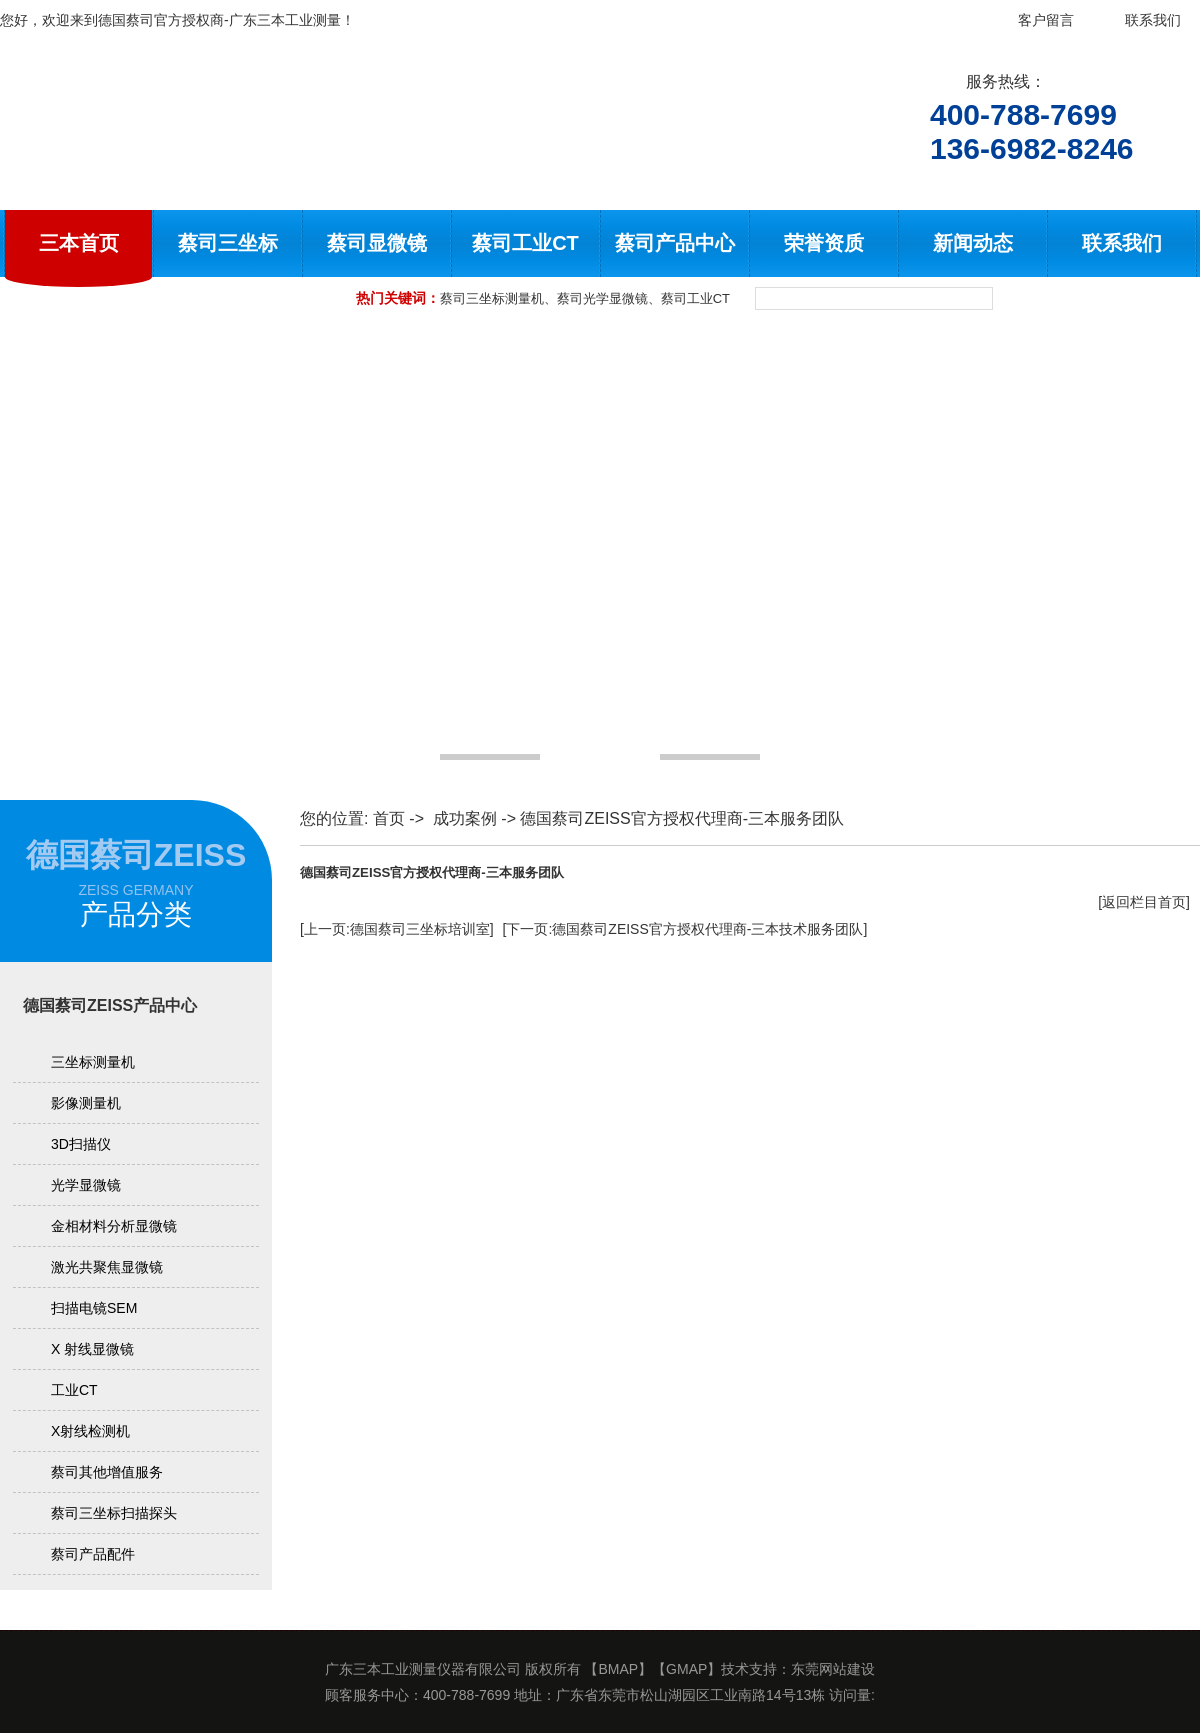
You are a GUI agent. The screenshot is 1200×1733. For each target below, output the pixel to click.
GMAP (686, 1669)
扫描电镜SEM (94, 1308)
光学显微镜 (86, 1185)
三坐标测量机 (93, 1062)
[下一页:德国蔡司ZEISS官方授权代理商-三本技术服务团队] (685, 929)
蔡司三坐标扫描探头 (114, 1513)
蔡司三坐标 (228, 243)
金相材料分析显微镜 (114, 1226)
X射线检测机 (90, 1431)
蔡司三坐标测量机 (492, 298)
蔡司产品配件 (93, 1554)
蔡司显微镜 (377, 243)
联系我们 (1153, 20)
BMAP (618, 1669)
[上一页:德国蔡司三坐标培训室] (397, 929)
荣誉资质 (824, 243)
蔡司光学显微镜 (602, 298)
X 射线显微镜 (92, 1349)
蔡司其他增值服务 (107, 1472)
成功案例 (465, 818)
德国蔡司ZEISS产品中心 (110, 1005)
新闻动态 (973, 243)
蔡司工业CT (525, 243)
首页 (389, 818)
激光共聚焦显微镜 (107, 1267)
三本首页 (79, 243)
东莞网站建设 (833, 1669)
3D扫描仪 (81, 1144)
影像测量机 (86, 1103)
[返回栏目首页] (1144, 902)
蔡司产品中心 (675, 243)
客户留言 (1046, 20)
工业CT (74, 1390)
